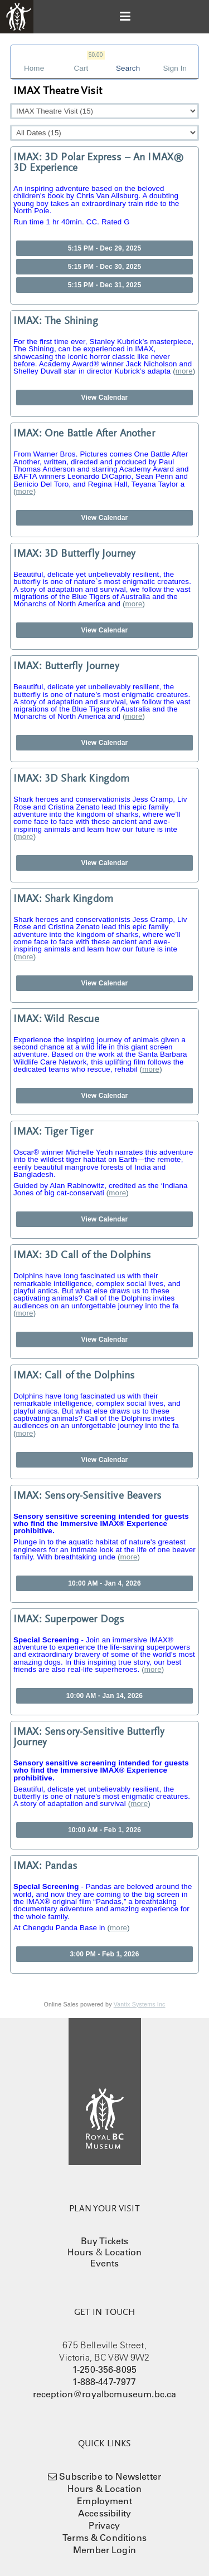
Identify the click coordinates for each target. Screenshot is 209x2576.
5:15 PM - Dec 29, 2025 (105, 248)
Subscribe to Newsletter (110, 2476)
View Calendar (104, 397)
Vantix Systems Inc (140, 2004)
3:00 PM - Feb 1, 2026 (104, 1954)
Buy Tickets (105, 2240)
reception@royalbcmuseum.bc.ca (105, 2394)
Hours (80, 2252)
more (184, 371)
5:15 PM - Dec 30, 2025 (105, 267)
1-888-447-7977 (104, 2381)
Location (123, 2252)
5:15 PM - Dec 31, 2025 (105, 285)
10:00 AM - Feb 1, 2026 (104, 1830)
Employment (104, 2500)
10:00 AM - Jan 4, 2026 (104, 1583)
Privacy (104, 2525)
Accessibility (104, 2513)
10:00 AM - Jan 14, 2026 (104, 1696)
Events (104, 2263)
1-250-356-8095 (104, 2369)
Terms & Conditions (104, 2537)
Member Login (104, 2549)
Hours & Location (104, 2488)
